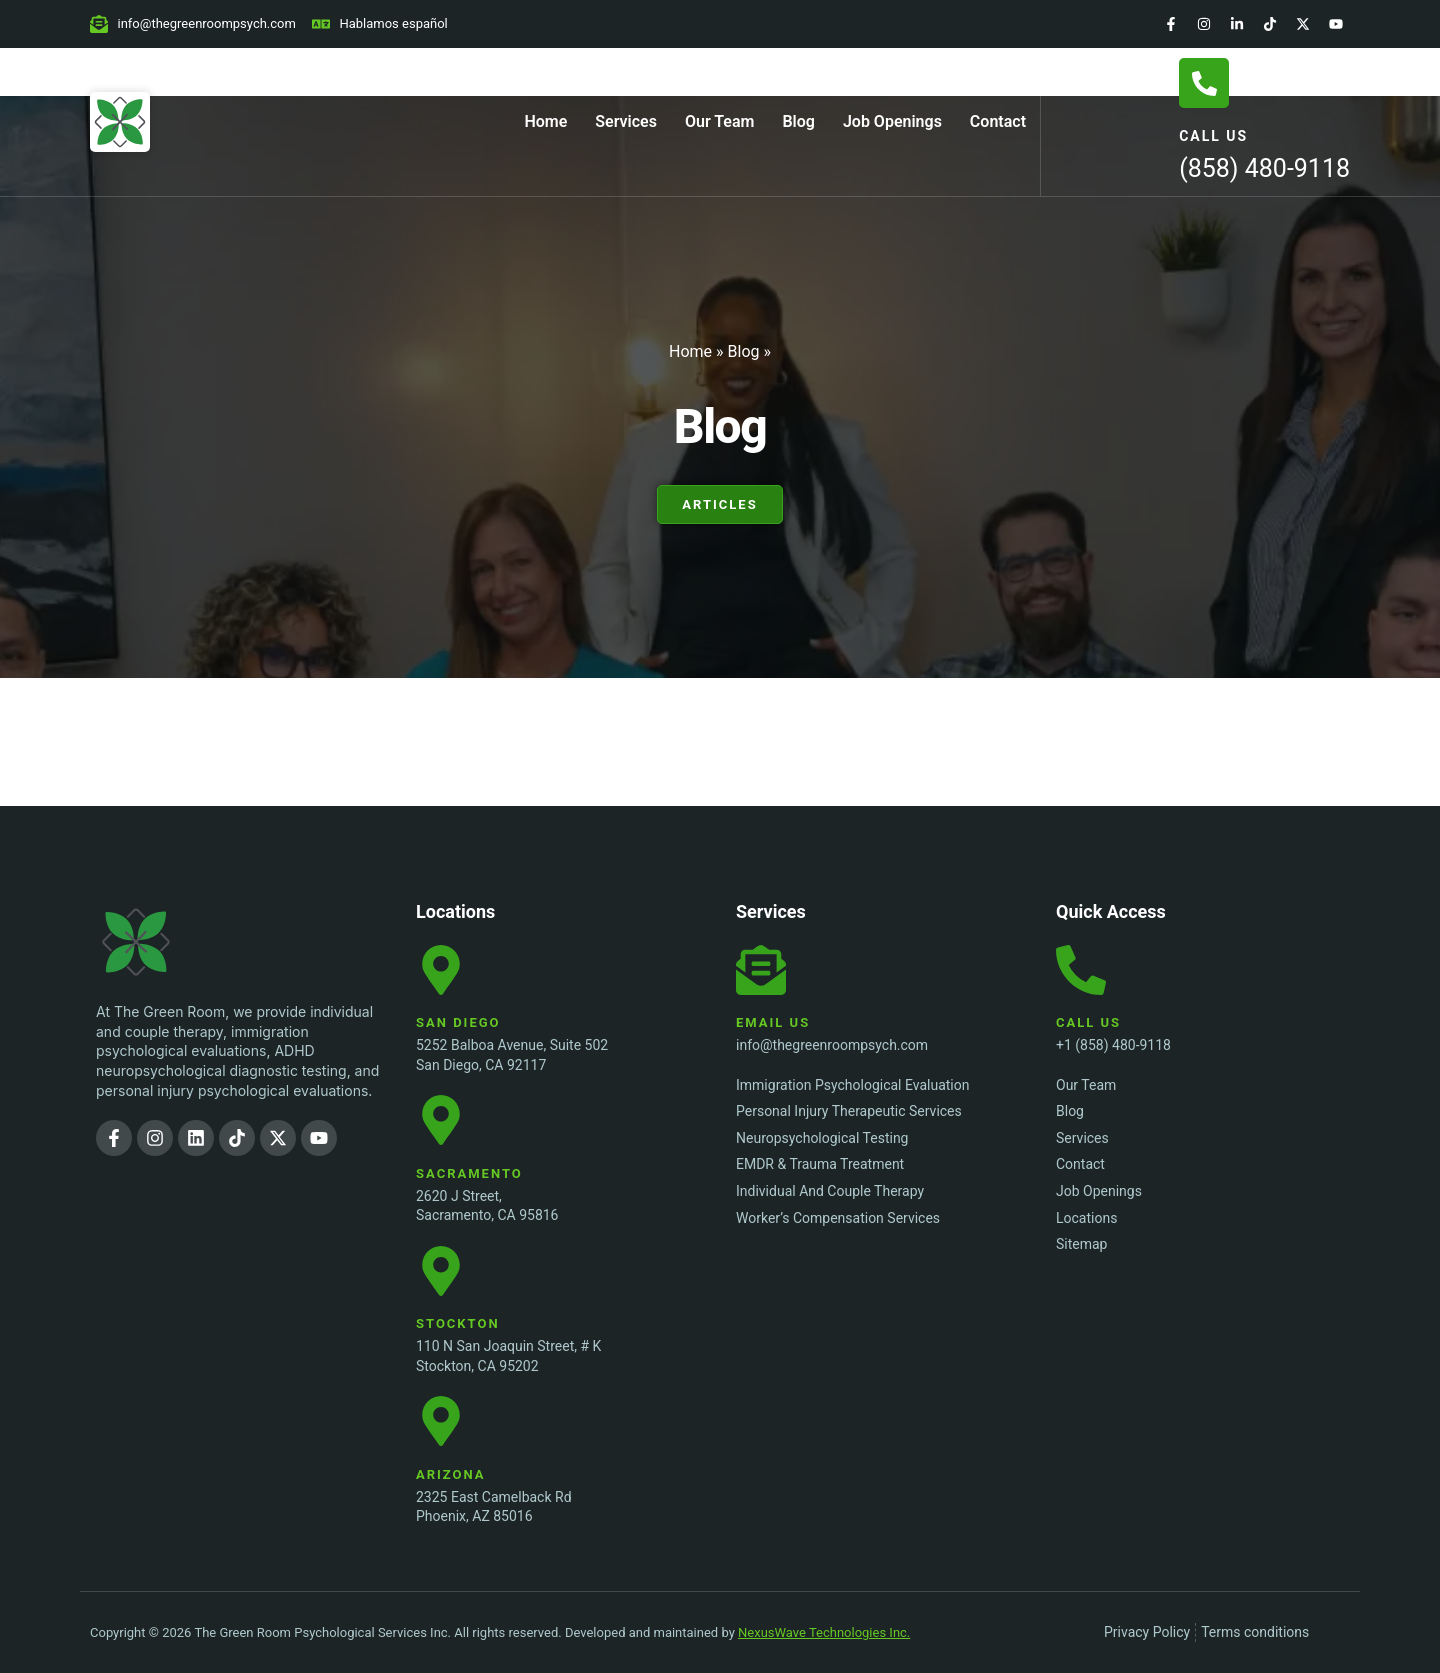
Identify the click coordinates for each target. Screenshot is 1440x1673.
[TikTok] (1270, 24)
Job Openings (892, 121)
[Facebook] (1171, 24)
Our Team (720, 121)
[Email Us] (761, 970)
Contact (998, 121)
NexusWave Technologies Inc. (824, 1632)
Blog (798, 121)
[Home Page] (120, 122)
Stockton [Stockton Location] (458, 1323)
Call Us (1213, 136)
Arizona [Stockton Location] (451, 1474)
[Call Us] (1204, 83)
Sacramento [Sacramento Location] (469, 1173)
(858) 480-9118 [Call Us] (1264, 168)
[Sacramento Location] (441, 1120)
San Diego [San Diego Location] (458, 1022)
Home (545, 121)
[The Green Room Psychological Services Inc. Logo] (176, 942)
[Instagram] (1204, 24)
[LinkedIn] (1237, 24)
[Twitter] (1303, 24)
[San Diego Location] (441, 970)
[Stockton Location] (441, 1271)
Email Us (773, 1022)
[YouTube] (1336, 24)
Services (626, 121)
